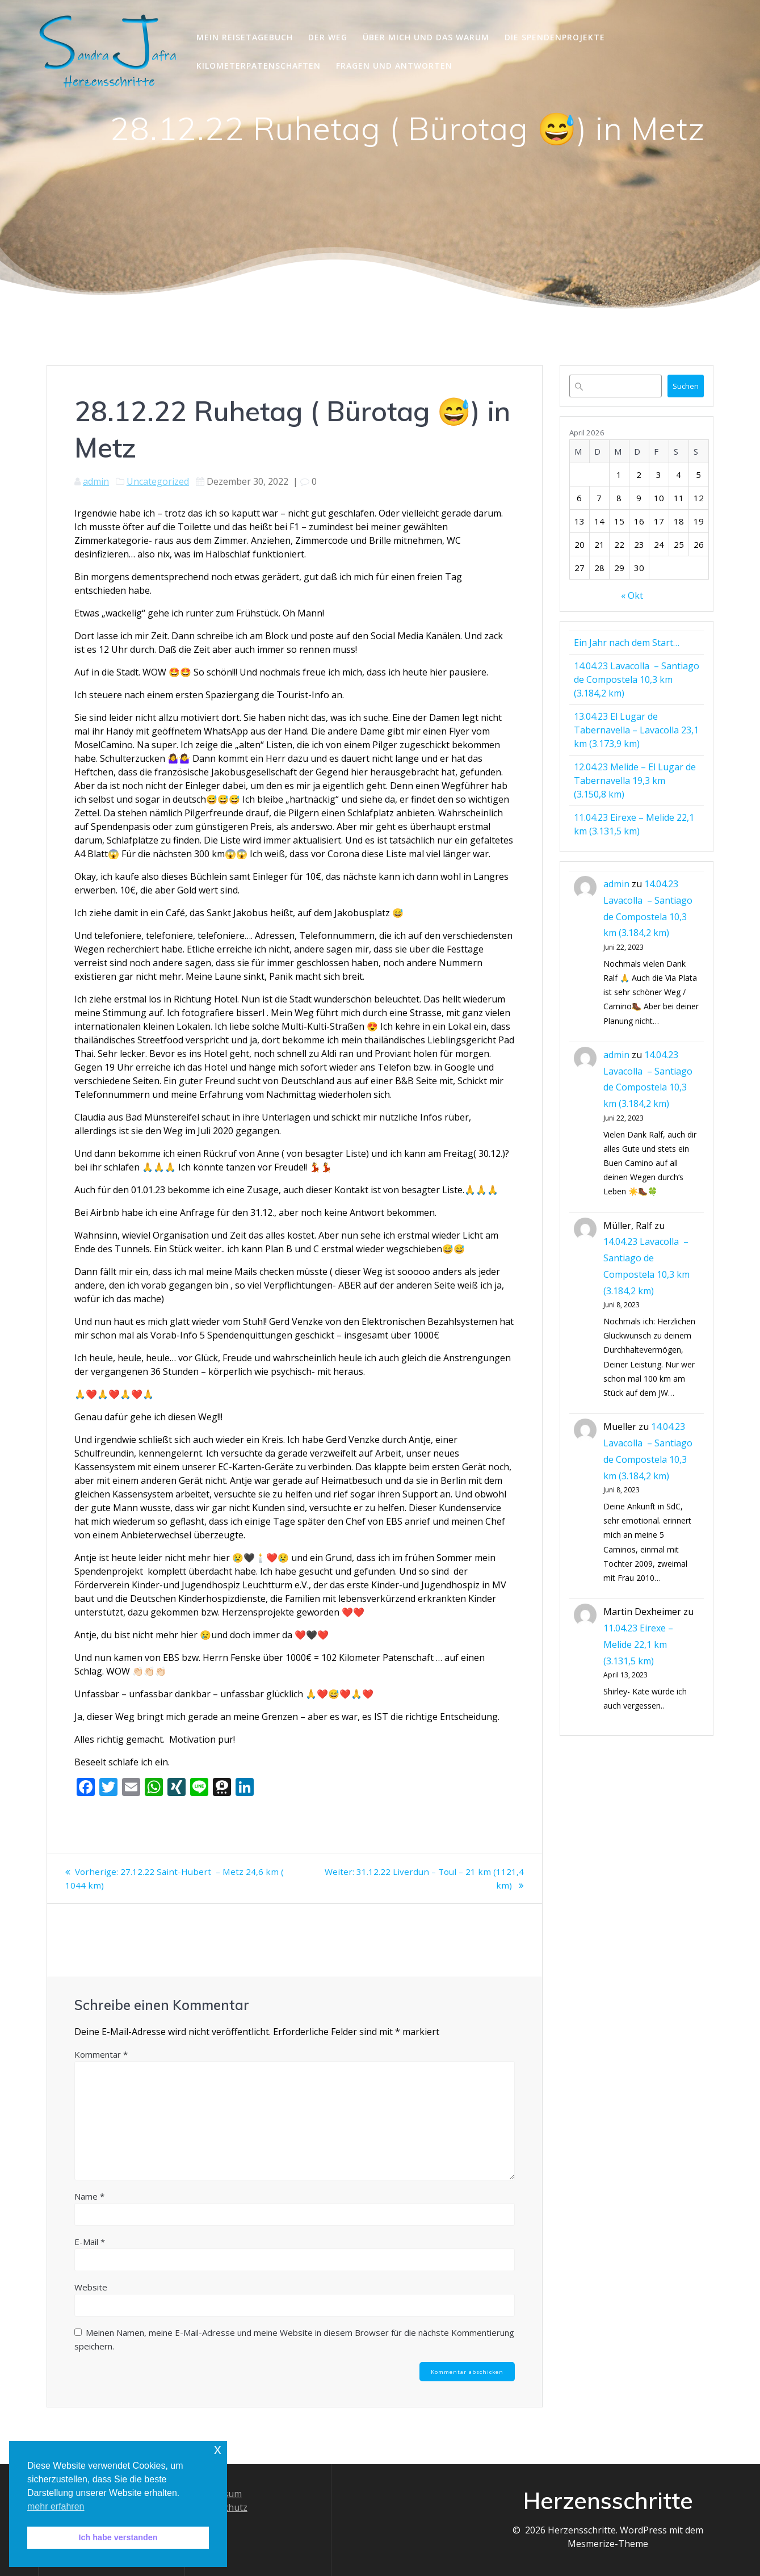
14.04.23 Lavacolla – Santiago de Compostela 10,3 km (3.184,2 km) (636, 679)
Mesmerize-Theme (608, 2543)
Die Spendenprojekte (555, 37)
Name (89, 2196)
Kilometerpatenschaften (258, 65)
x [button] (217, 2449)
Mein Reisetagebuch (244, 37)
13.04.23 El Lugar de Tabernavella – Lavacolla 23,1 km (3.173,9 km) (636, 730)
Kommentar (101, 2054)
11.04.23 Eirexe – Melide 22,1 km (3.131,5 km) (638, 1644)
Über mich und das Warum (426, 37)
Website (90, 2287)
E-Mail (89, 2241)
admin (96, 481)
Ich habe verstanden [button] (117, 2537)
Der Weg (327, 37)
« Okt (632, 595)
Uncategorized (158, 481)
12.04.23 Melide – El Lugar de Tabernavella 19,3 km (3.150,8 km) (635, 780)
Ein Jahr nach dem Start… (626, 642)
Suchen (686, 386)
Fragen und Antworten (394, 65)
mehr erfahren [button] (56, 2506)
